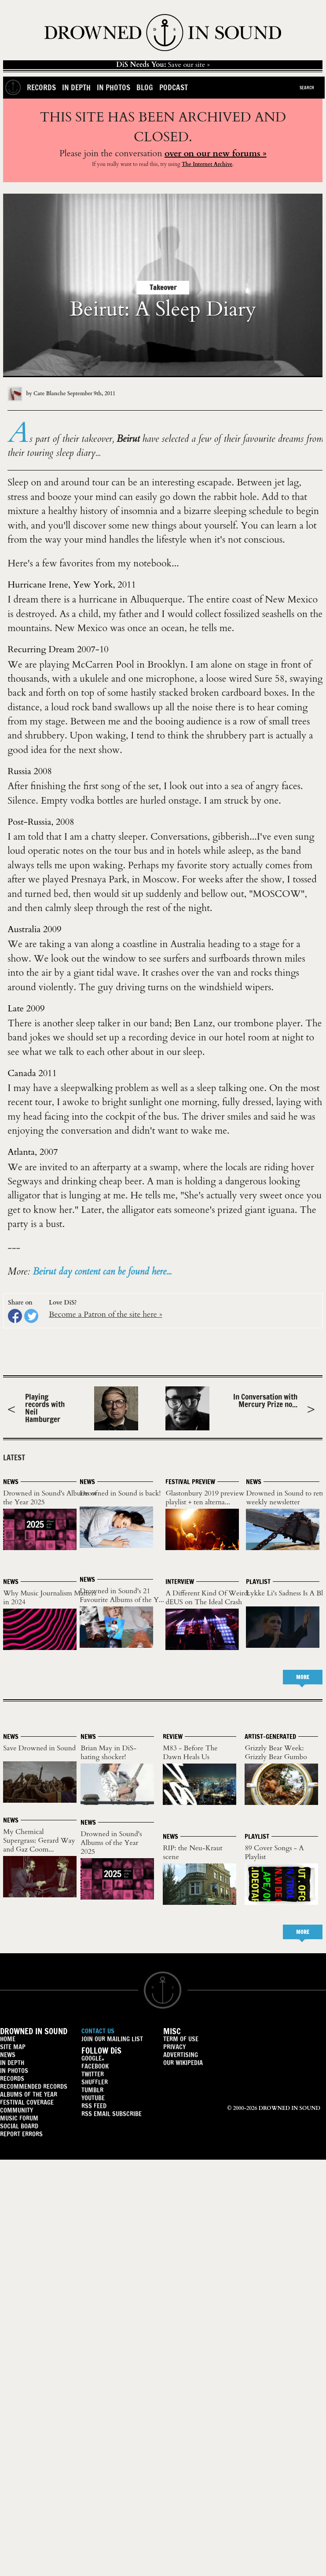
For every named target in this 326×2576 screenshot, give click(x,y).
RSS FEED (93, 2105)
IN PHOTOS (14, 2070)
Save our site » (163, 64)
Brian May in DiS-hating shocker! (108, 1752)
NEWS (7, 2054)
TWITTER (92, 2074)
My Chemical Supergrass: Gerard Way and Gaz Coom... (39, 1840)
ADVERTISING (180, 2054)
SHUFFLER (94, 2082)
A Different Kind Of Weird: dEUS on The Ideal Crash (207, 1597)
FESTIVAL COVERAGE (27, 2102)
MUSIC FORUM (19, 2118)
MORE (302, 1677)
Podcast (173, 87)
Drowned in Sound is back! (120, 1493)
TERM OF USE (180, 2038)
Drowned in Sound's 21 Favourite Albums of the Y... (122, 1595)
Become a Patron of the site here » (105, 1314)
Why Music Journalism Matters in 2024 (49, 1597)
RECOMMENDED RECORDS (33, 2086)
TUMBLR (92, 2090)
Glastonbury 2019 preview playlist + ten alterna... (204, 1497)
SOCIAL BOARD (19, 2126)
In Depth (76, 87)
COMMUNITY (16, 2110)
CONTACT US (97, 2031)
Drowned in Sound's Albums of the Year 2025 (50, 1497)
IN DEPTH (12, 2062)
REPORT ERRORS (21, 2134)
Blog (144, 87)
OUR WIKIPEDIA (183, 2062)
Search (307, 88)
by (37, 393)
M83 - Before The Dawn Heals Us (190, 1752)
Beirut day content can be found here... (102, 1271)
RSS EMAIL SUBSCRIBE (111, 2113)
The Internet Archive (207, 164)
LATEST (14, 1457)
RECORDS (12, 2078)
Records (41, 87)
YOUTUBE (93, 2097)
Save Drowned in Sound (39, 1748)
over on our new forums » (216, 153)
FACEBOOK (95, 2066)
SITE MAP (13, 2046)
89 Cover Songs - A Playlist (274, 1852)
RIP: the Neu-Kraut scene (192, 1852)
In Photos (113, 87)
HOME (7, 2038)
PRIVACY (174, 2046)
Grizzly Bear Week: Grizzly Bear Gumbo (276, 1752)
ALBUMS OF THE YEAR (28, 2094)
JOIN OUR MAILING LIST (112, 2038)
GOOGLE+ (92, 2058)
